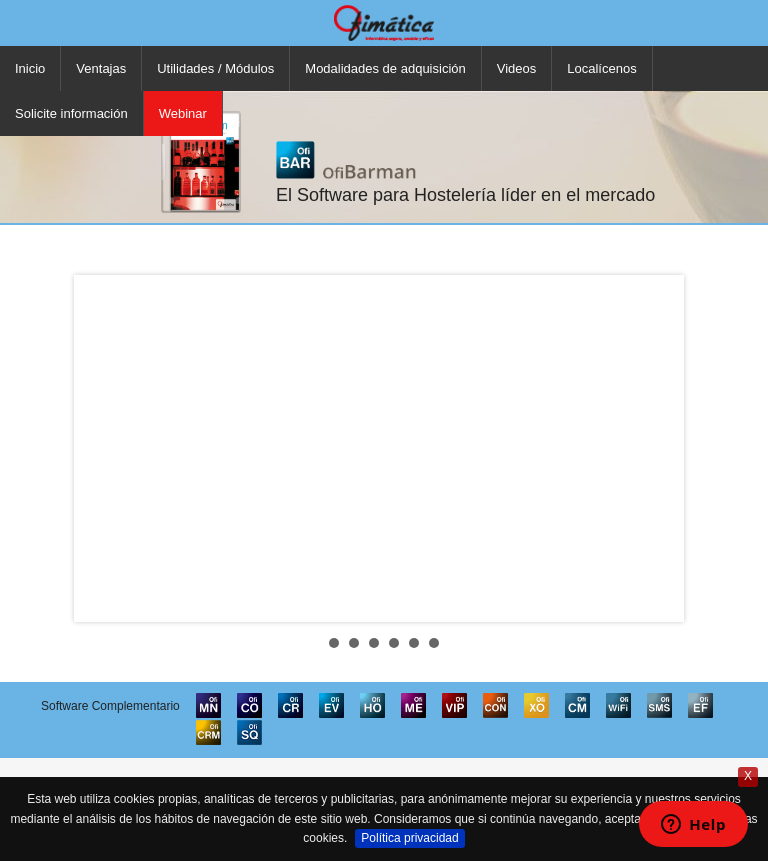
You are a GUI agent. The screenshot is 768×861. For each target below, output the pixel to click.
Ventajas (101, 68)
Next (663, 448)
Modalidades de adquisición (385, 68)
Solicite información (71, 113)
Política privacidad (409, 838)
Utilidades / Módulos (215, 68)
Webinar (183, 113)
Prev (105, 448)
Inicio (30, 68)
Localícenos (601, 68)
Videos (517, 68)
